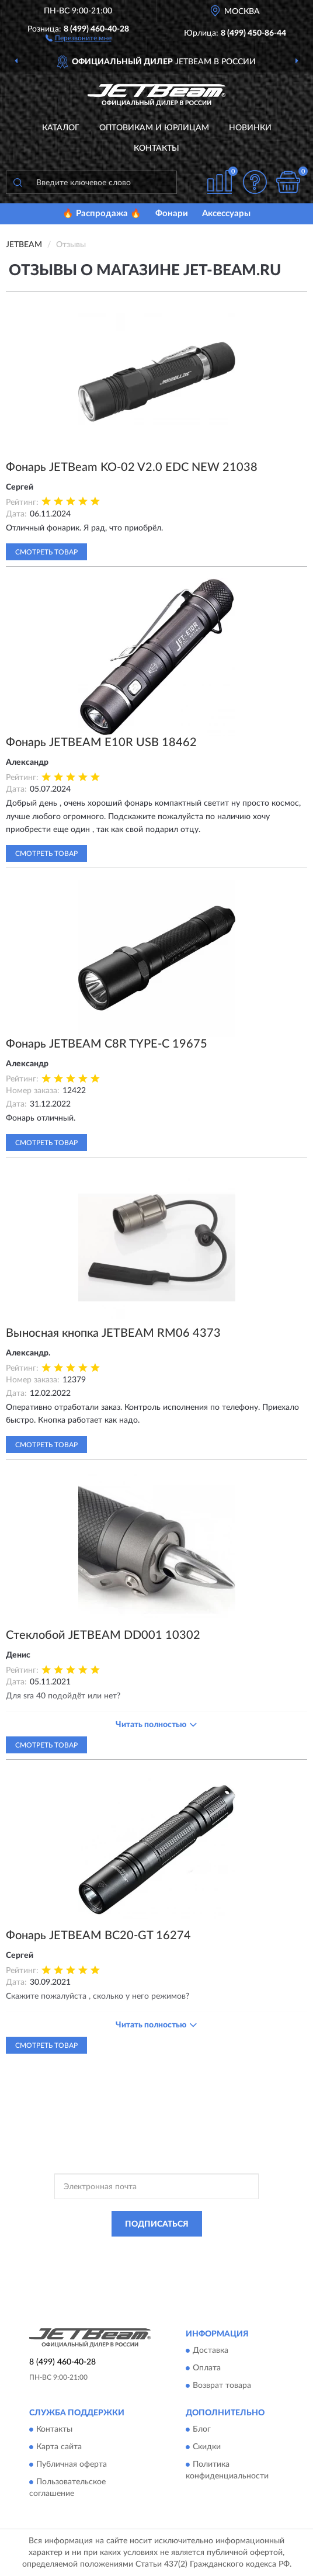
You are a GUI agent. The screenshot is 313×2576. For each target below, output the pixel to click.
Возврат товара (222, 2385)
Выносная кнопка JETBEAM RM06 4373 (113, 1333)
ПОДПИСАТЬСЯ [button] (157, 2224)
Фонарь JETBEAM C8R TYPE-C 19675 (106, 1044)
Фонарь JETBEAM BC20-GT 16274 (98, 1935)
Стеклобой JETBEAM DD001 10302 (103, 1635)
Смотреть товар (46, 552)
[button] (79, 37)
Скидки (207, 2447)
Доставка (210, 2350)
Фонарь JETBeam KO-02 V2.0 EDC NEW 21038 (132, 467)
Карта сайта (59, 2447)
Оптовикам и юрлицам (154, 128)
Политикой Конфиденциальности (213, 2249)
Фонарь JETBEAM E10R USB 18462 (101, 742)
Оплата (207, 2368)
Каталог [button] (60, 128)
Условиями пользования (144, 2259)
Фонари (171, 213)
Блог (202, 2430)
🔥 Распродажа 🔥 (101, 213)
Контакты (156, 148)
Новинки (250, 128)
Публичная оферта (71, 2465)
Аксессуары (226, 213)
